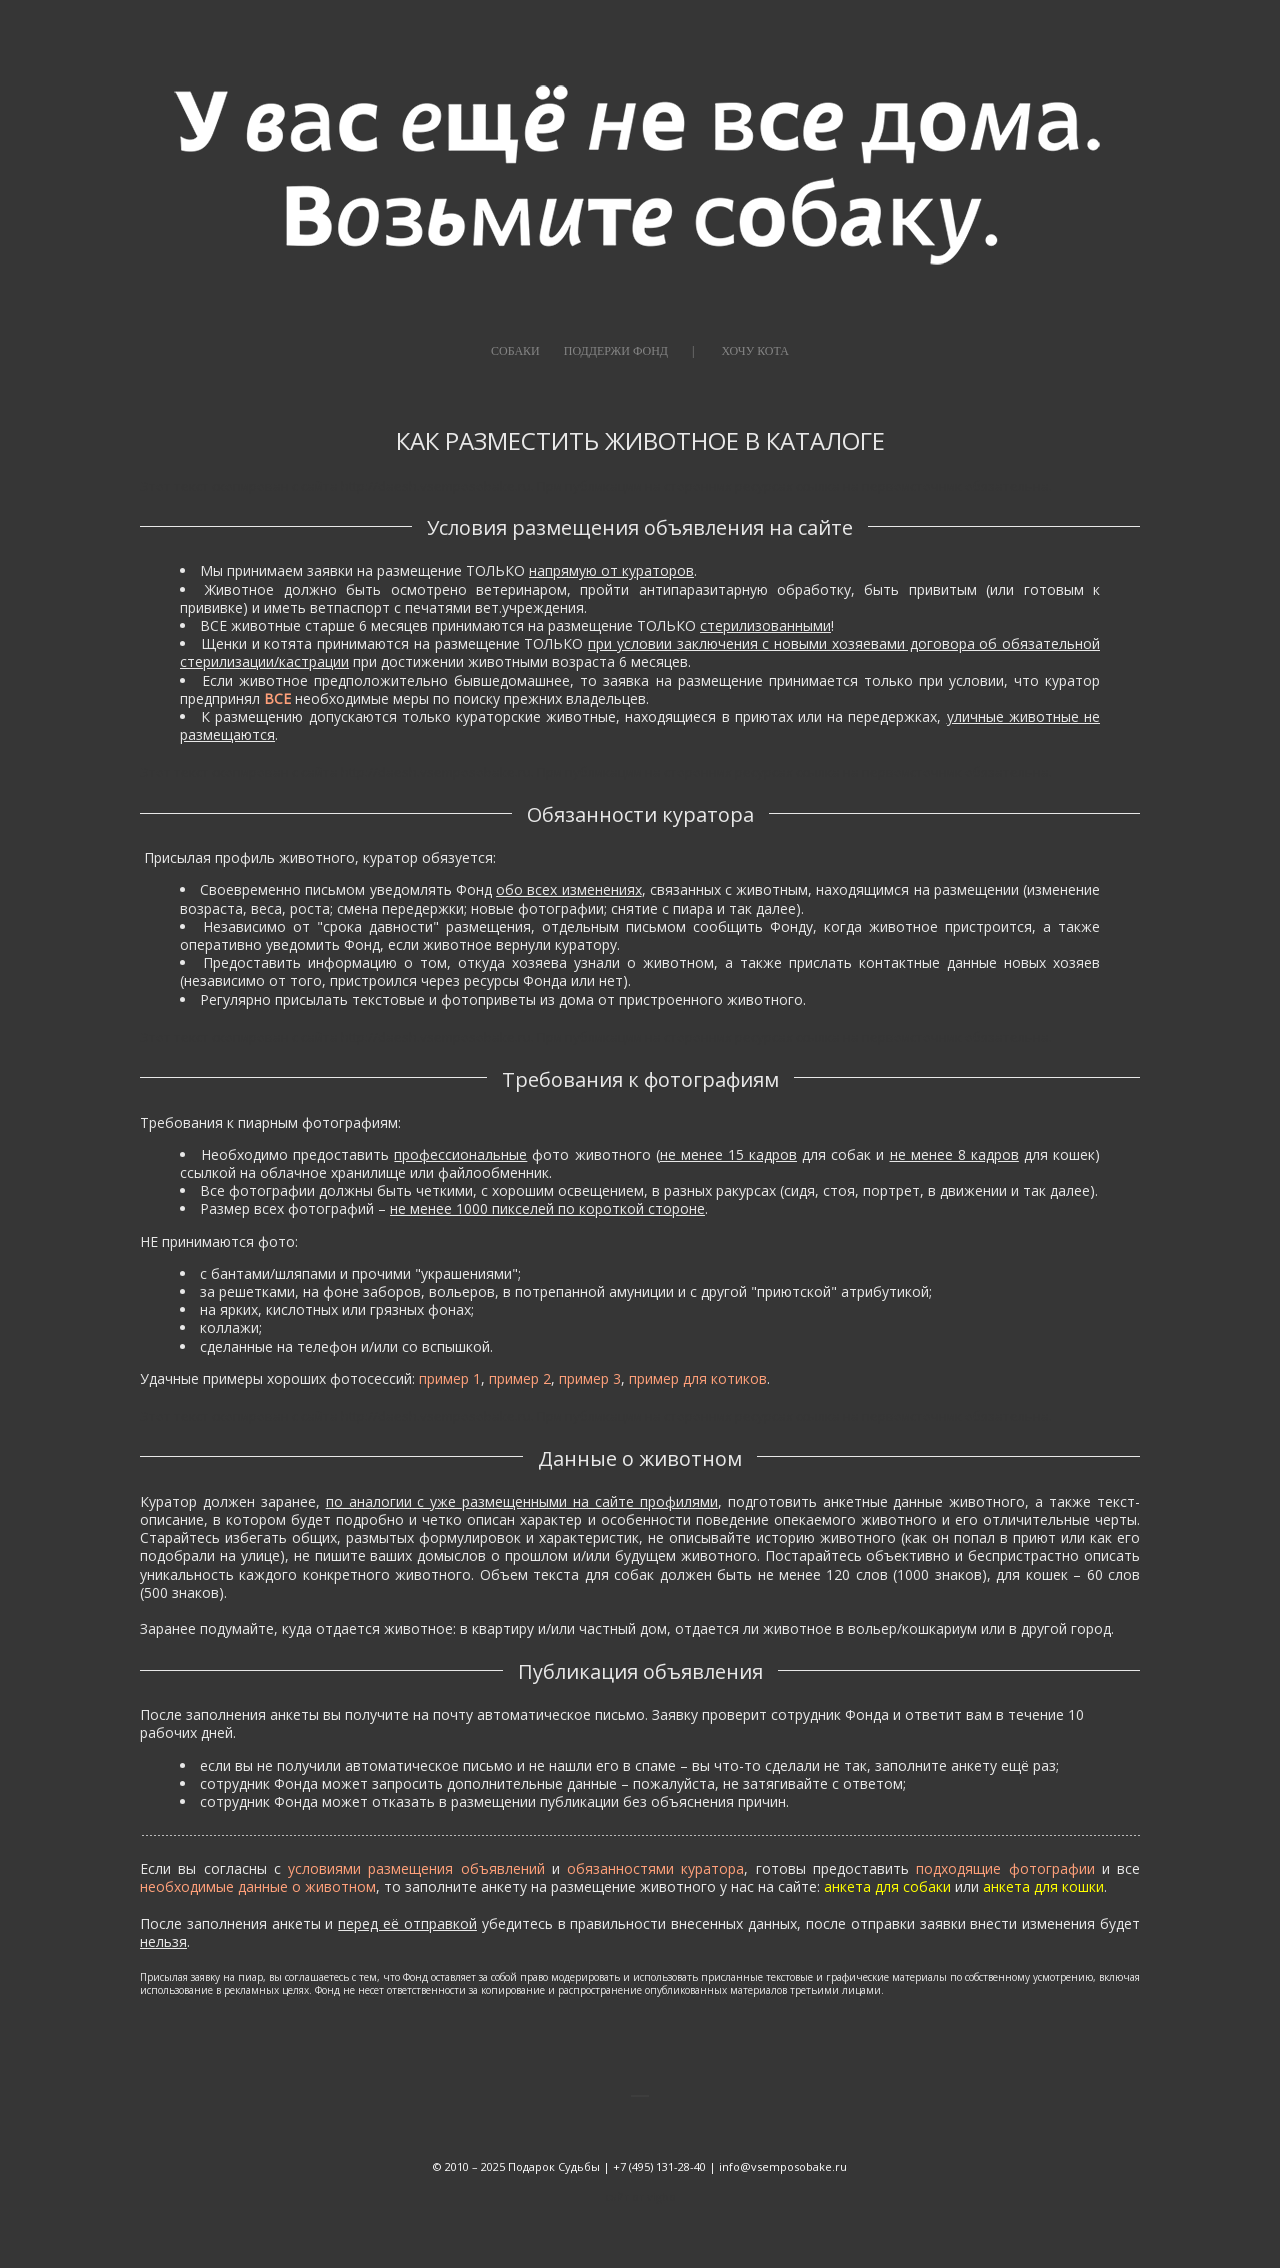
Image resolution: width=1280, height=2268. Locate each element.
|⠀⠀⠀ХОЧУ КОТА (740, 351)
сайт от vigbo (640, 2196)
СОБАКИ (515, 351)
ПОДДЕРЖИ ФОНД (616, 351)
